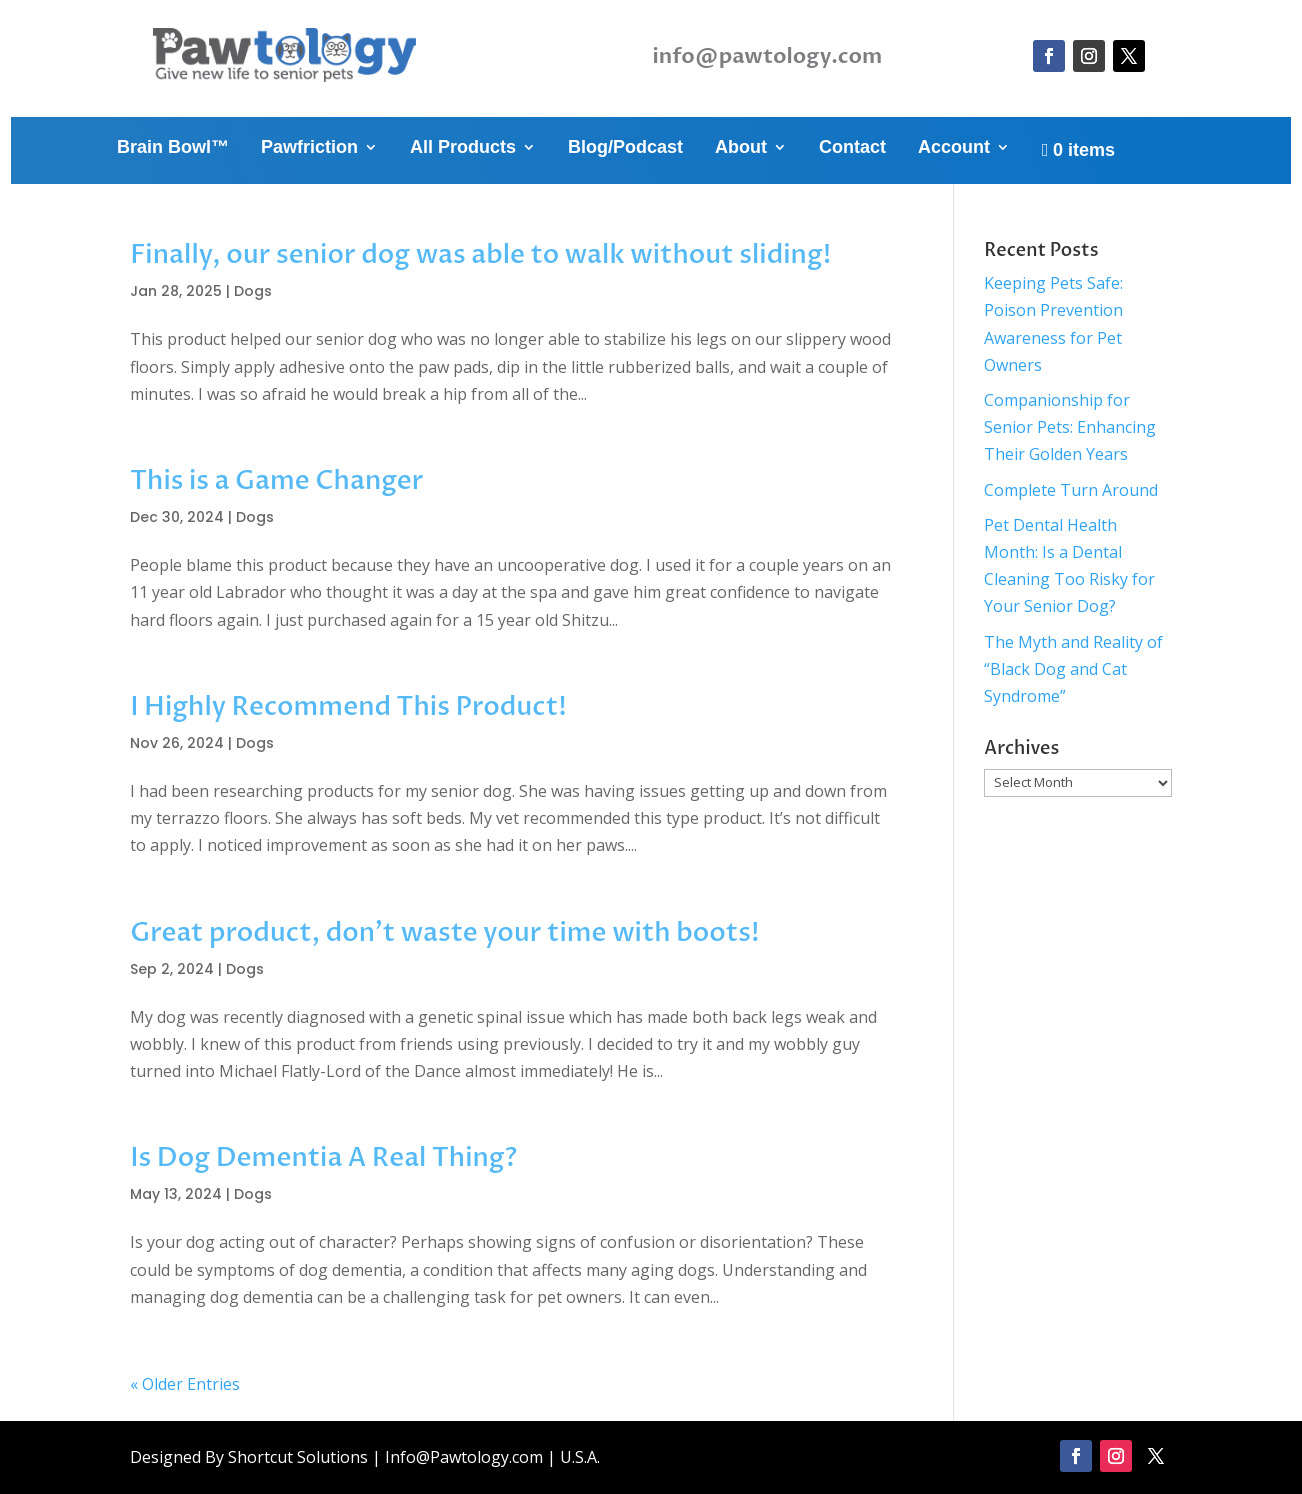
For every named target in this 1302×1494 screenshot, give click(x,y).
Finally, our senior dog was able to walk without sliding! (480, 255)
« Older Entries (185, 1384)
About (741, 148)
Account (954, 148)
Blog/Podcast (625, 148)
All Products (463, 148)
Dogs (253, 291)
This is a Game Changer (276, 481)
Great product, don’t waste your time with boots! (444, 933)
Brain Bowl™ (173, 148)
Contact (852, 148)
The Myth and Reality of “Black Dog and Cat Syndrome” (1073, 669)
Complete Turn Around (1071, 490)
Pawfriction (309, 148)
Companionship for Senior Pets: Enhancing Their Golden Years (1070, 427)
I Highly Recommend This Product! (348, 707)
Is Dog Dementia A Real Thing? (323, 1158)
